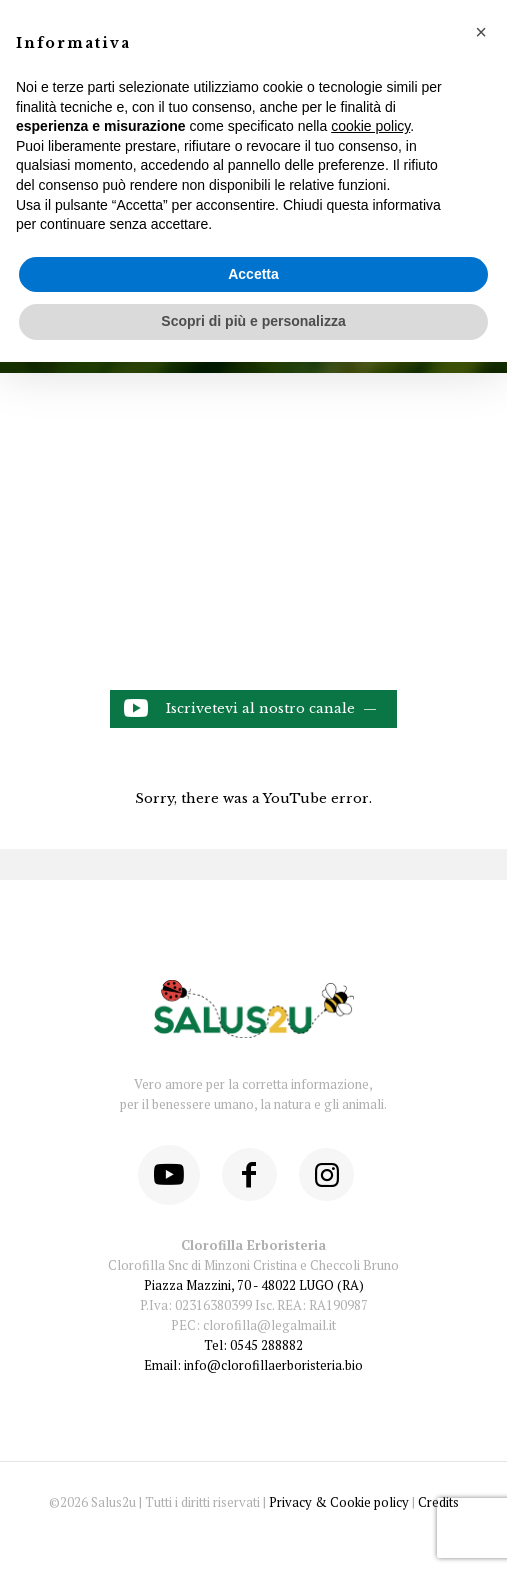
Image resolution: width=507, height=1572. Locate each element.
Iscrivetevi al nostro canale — (250, 709)
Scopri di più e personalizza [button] (253, 321)
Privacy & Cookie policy (339, 1502)
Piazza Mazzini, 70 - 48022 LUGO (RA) (254, 1285)
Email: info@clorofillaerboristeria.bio (253, 1365)
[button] (481, 32)
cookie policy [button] (370, 126)
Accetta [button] (253, 274)
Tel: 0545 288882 (253, 1345)
